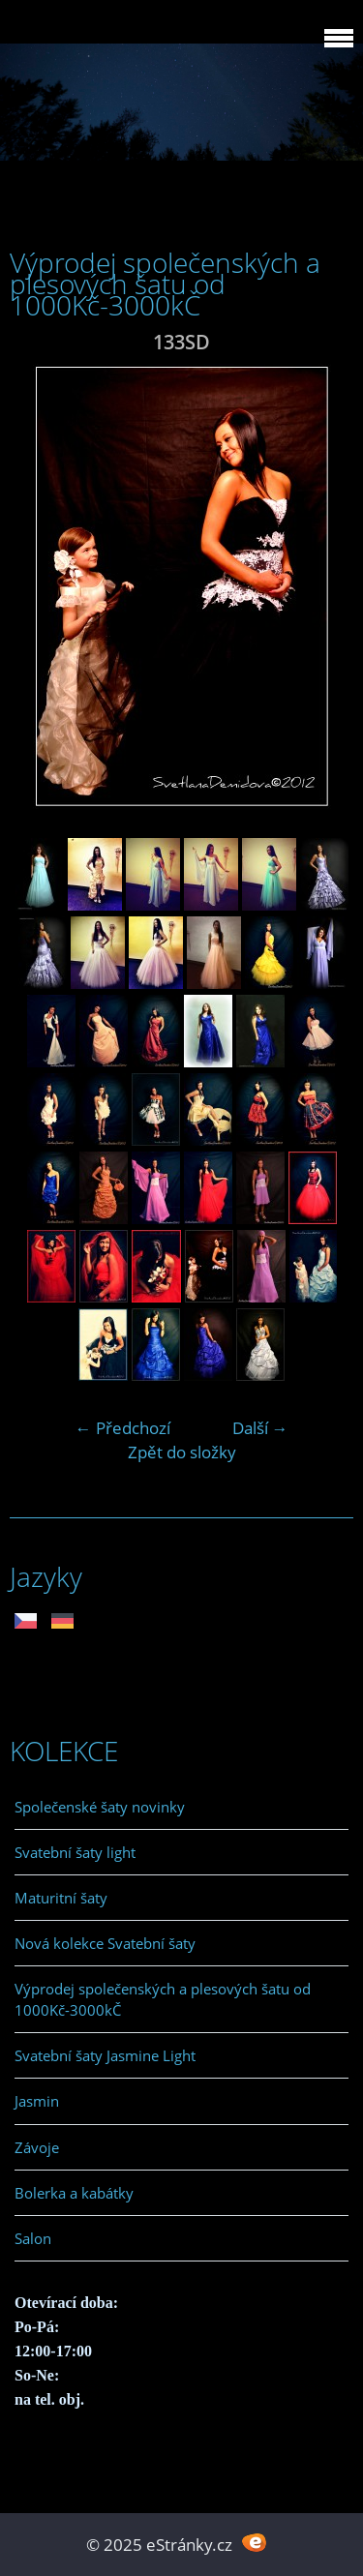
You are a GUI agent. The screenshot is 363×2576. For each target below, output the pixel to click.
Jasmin (37, 2101)
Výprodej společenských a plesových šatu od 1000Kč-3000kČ (163, 1999)
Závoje (37, 2147)
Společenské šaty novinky (100, 1806)
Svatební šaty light (75, 1852)
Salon (33, 2238)
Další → (260, 1428)
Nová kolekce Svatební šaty (105, 1943)
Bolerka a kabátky (74, 2192)
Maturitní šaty (61, 1897)
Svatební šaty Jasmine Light (105, 2055)
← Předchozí (123, 1428)
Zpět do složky (182, 1452)
